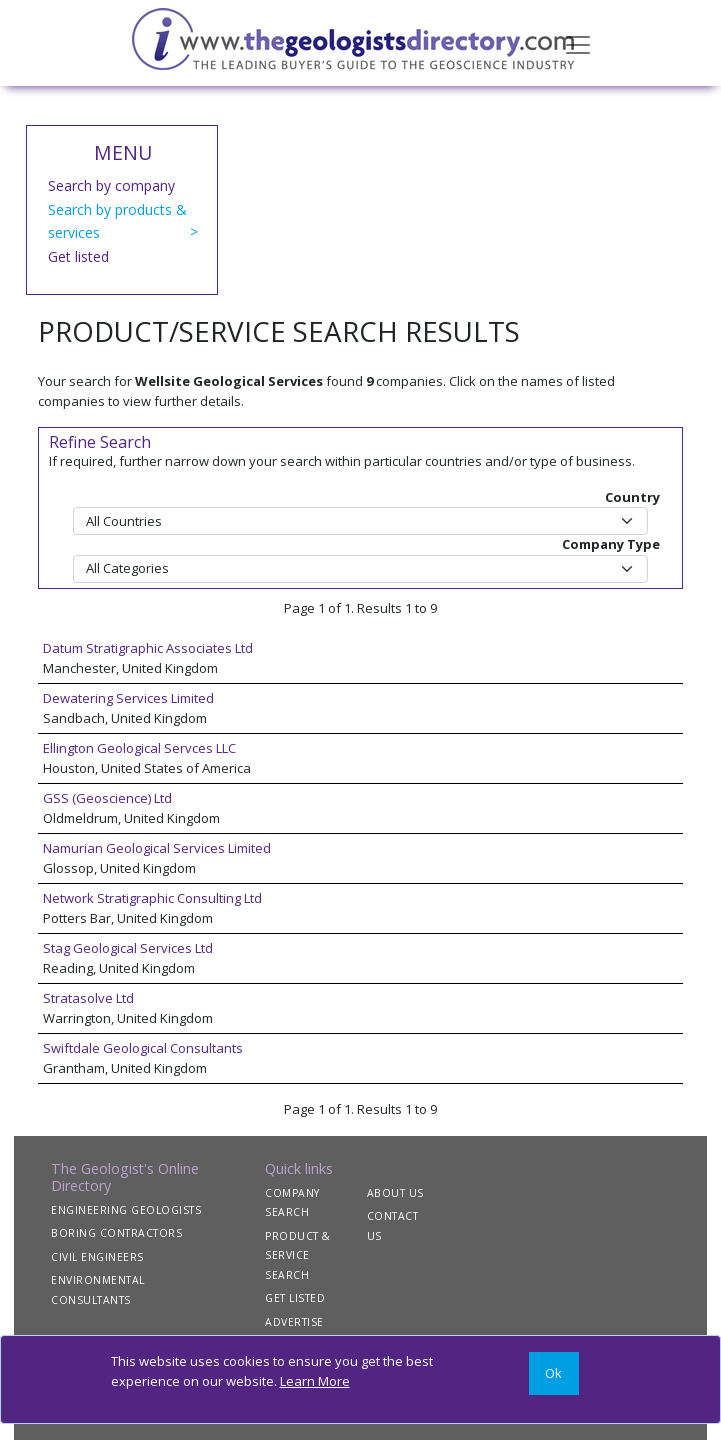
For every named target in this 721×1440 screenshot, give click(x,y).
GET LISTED (295, 1298)
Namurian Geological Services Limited (157, 848)
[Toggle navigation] (578, 43)
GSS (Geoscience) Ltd (107, 798)
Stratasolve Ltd (88, 998)
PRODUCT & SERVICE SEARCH (298, 1255)
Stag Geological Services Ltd (128, 948)
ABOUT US (395, 1193)
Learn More (315, 1381)
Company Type (611, 544)
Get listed (78, 256)
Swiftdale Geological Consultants (143, 1048)
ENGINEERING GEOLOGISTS (126, 1210)
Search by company (111, 185)
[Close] (554, 1373)
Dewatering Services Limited (128, 698)
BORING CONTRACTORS (116, 1233)
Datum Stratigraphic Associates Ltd (148, 648)
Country (632, 497)
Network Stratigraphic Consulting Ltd (152, 898)
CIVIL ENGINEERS (97, 1257)
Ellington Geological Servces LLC (139, 748)
